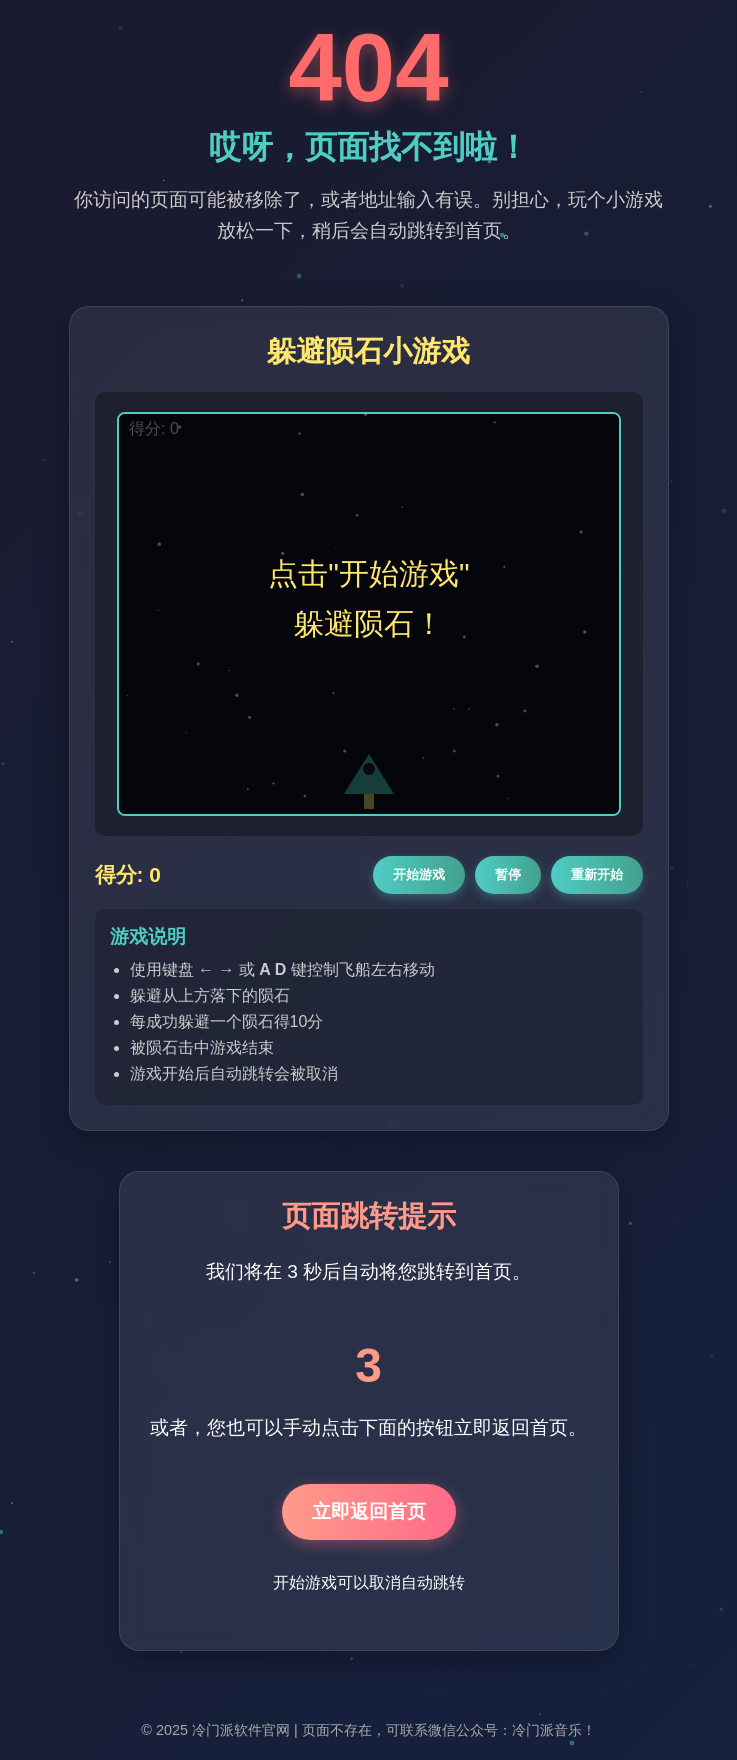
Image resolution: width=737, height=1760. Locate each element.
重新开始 (597, 874)
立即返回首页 (369, 1511)
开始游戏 (419, 874)
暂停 (508, 874)
